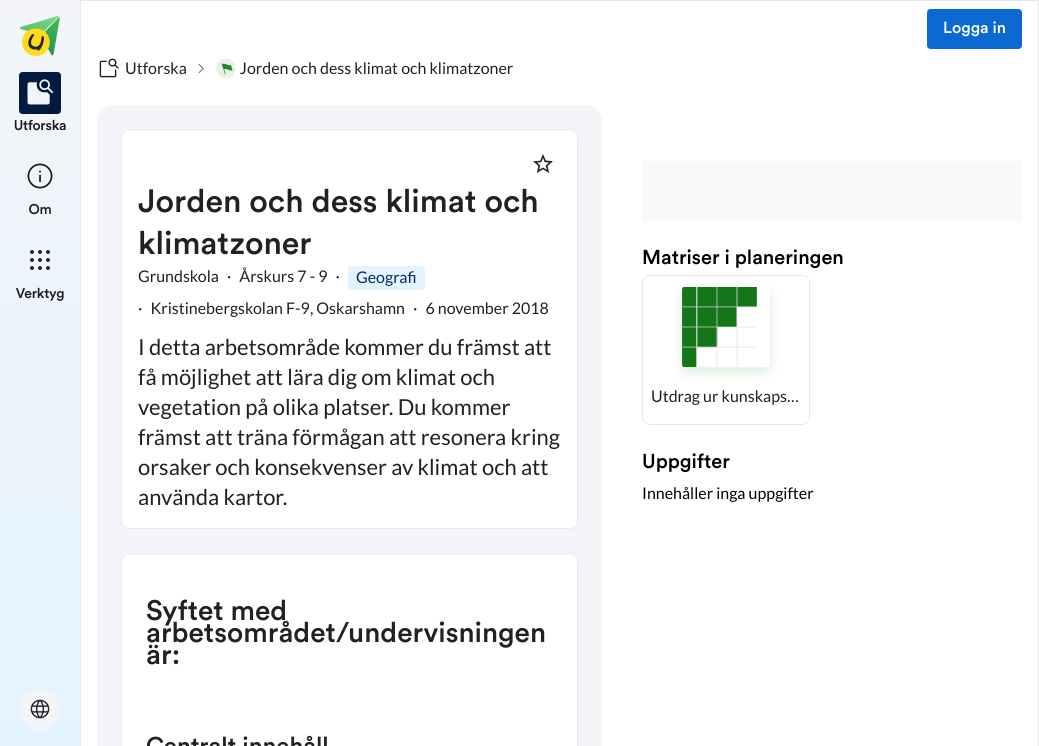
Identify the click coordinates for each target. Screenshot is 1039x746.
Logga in (974, 29)
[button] (726, 350)
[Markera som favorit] (543, 164)
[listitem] (40, 104)
